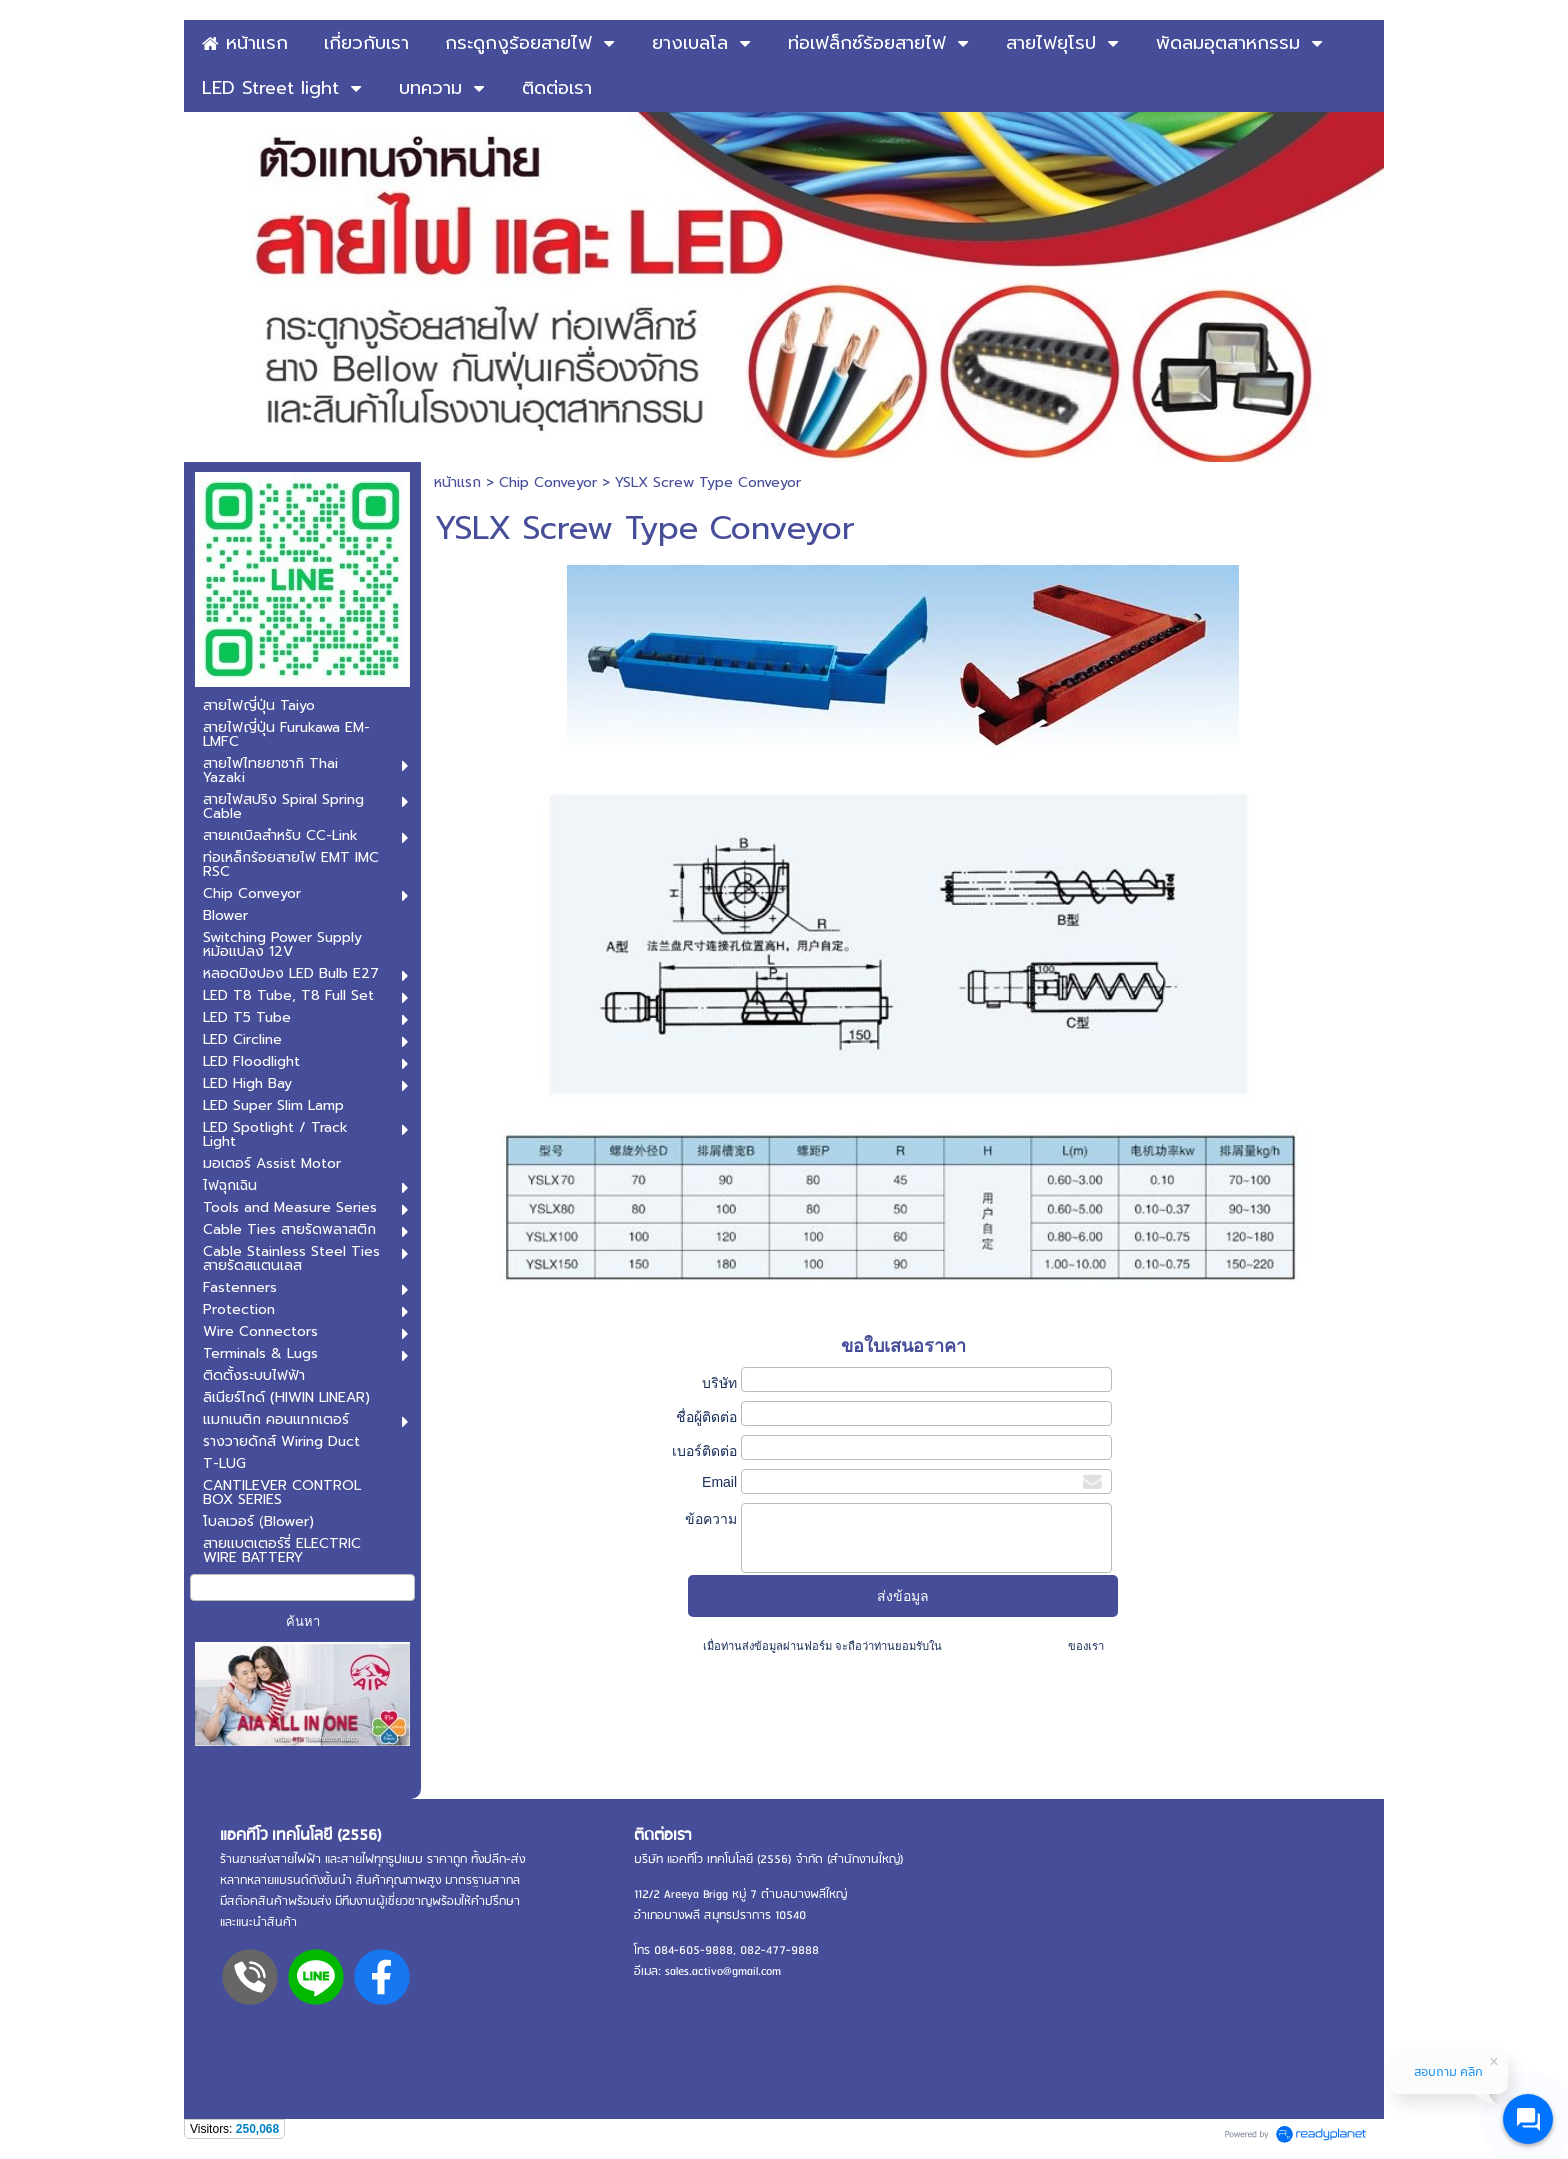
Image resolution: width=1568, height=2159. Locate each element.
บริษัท (719, 1383)
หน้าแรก (457, 482)
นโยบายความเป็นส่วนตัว (1005, 1646)
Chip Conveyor (548, 482)
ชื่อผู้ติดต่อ (706, 1417)
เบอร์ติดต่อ (704, 1451)
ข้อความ (711, 1519)
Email (719, 1482)
